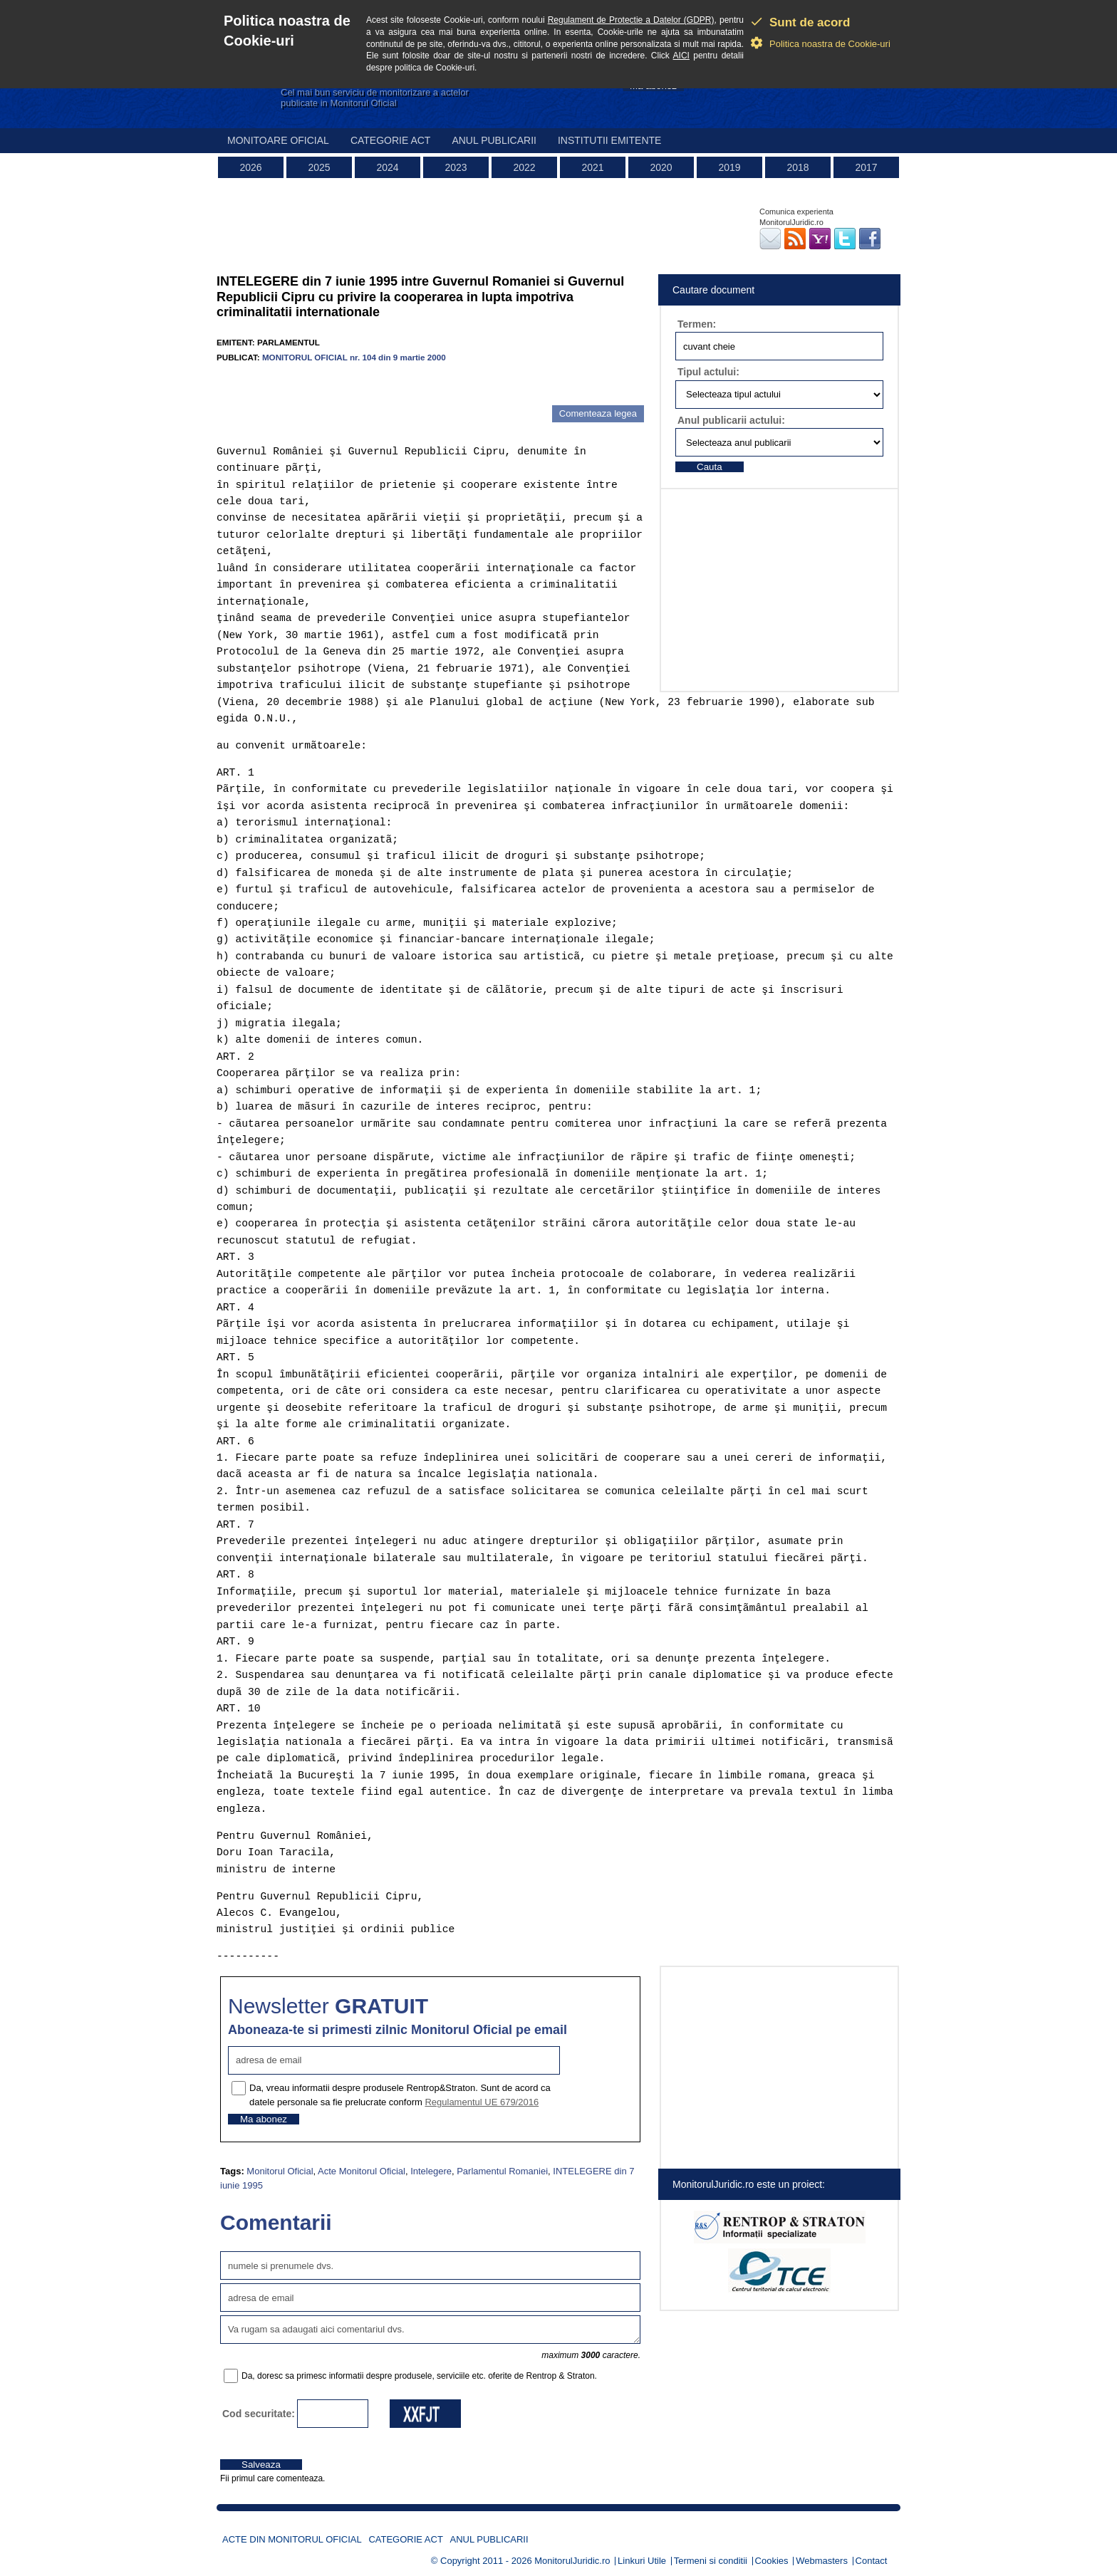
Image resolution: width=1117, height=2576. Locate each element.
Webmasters (822, 2560)
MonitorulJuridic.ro (572, 2560)
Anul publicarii (494, 140)
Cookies (772, 2560)
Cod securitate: (258, 2413)
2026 (250, 167)
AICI (681, 56)
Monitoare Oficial (278, 140)
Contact (872, 2560)
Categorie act (390, 140)
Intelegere (431, 2171)
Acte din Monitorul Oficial (292, 2539)
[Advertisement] (383, 384)
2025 (319, 167)
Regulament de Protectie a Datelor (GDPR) (631, 20)
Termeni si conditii (710, 2560)
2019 (729, 167)
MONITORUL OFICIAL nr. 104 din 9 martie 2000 (354, 357)
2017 (866, 167)
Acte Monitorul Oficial (361, 2171)
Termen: (696, 324)
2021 (592, 167)
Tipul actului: (708, 371)
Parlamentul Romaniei (502, 2171)
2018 (797, 167)
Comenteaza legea (598, 413)
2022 (524, 167)
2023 (456, 167)
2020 (661, 167)
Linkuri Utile (642, 2560)
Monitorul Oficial (279, 2171)
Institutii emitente (609, 140)
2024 (387, 167)
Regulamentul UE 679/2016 (482, 2102)
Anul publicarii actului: (731, 420)
